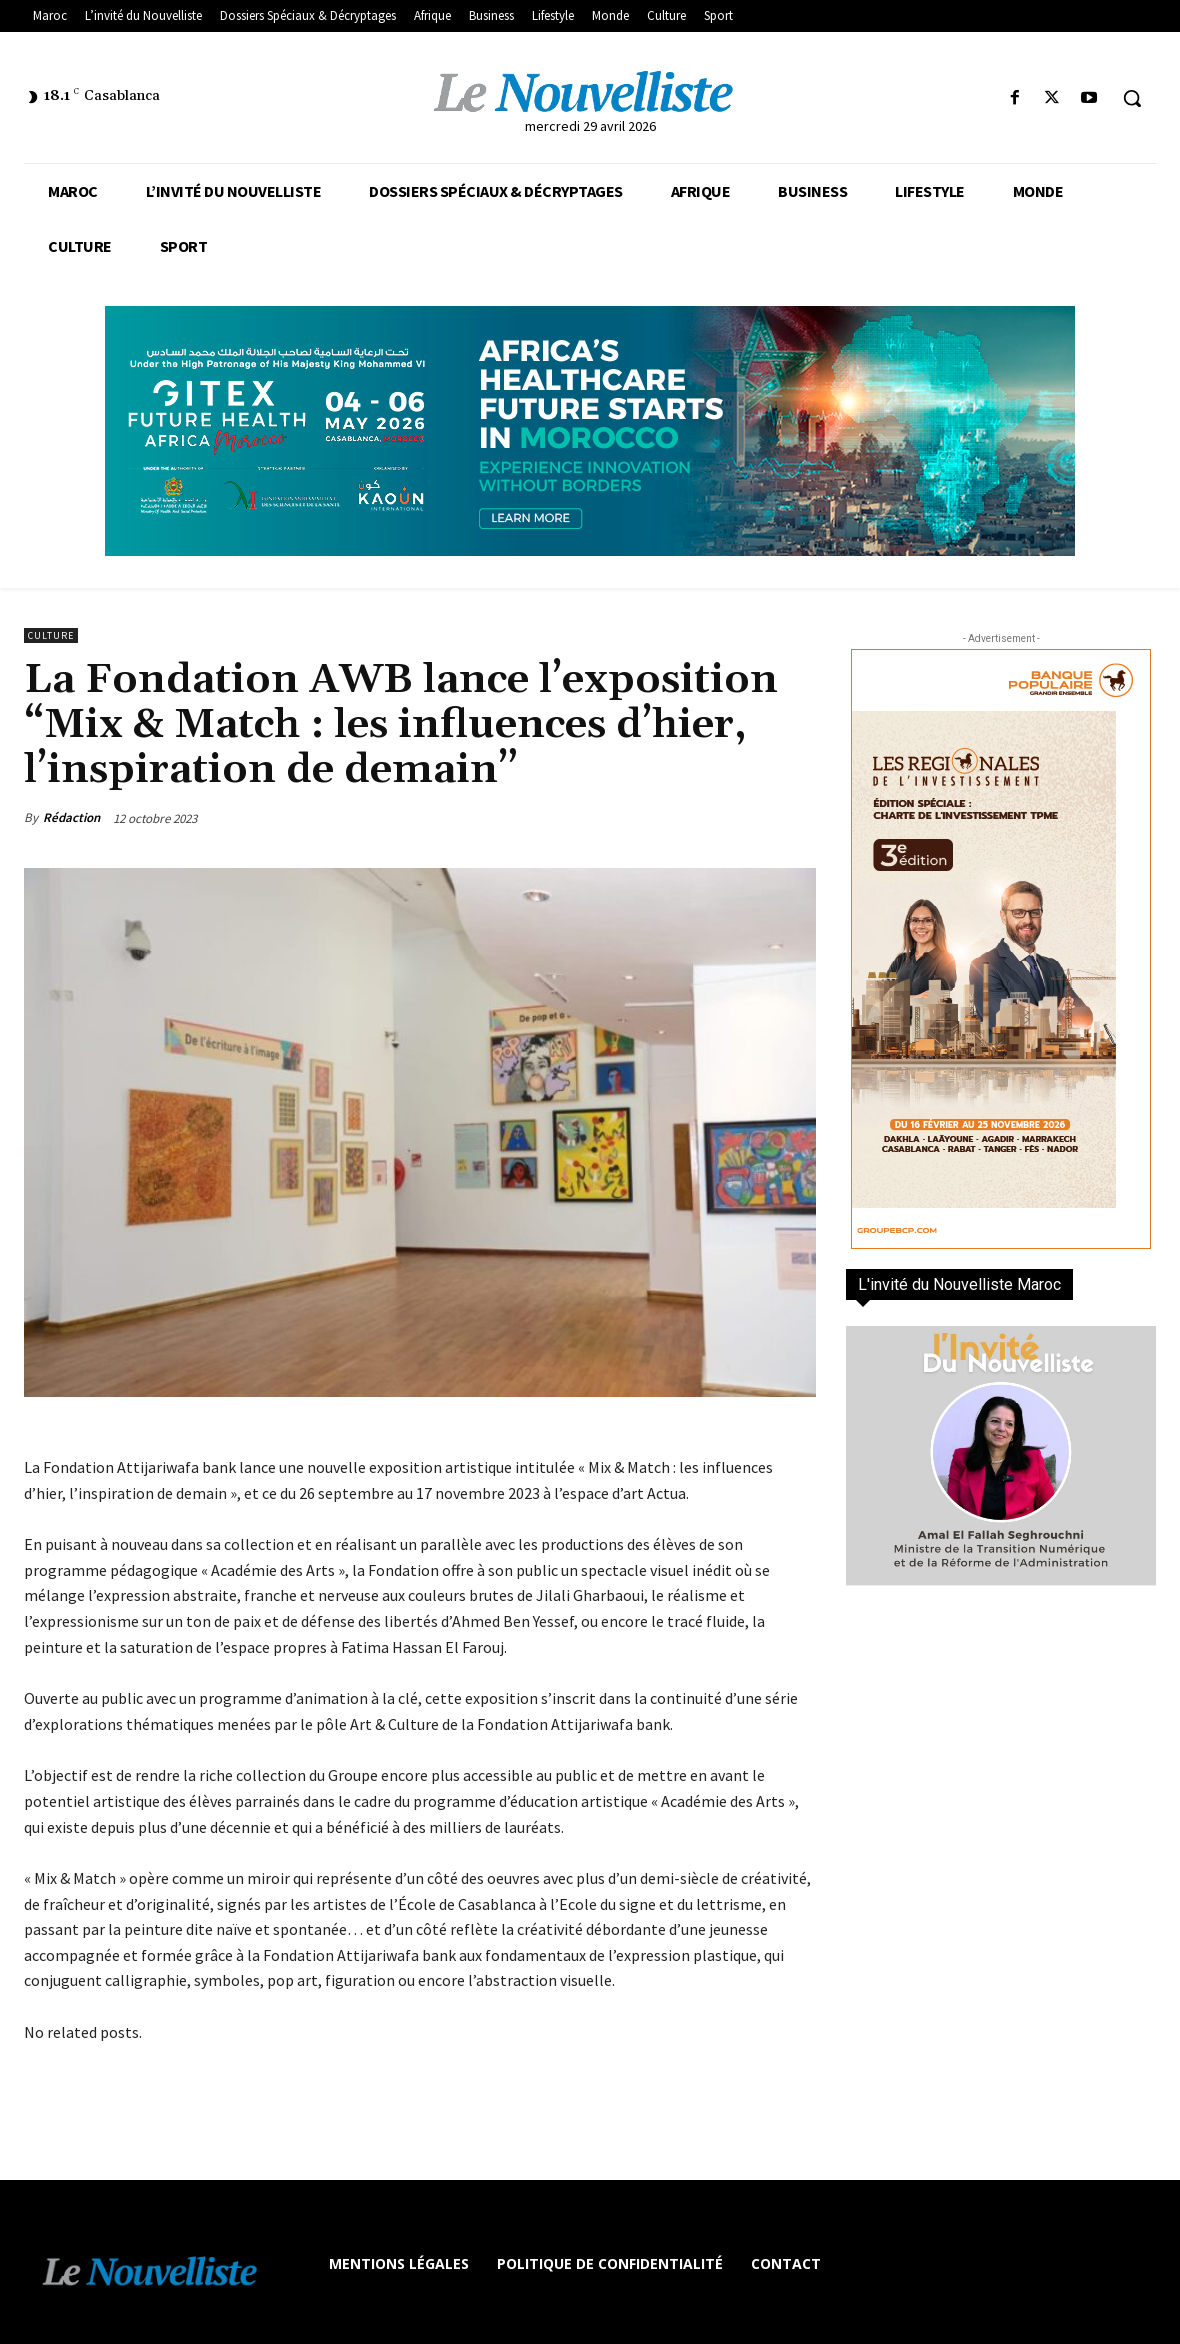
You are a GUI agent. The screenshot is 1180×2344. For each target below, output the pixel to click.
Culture (51, 635)
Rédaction (71, 817)
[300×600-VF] (1001, 949)
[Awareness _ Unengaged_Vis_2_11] (590, 431)
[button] (1132, 98)
